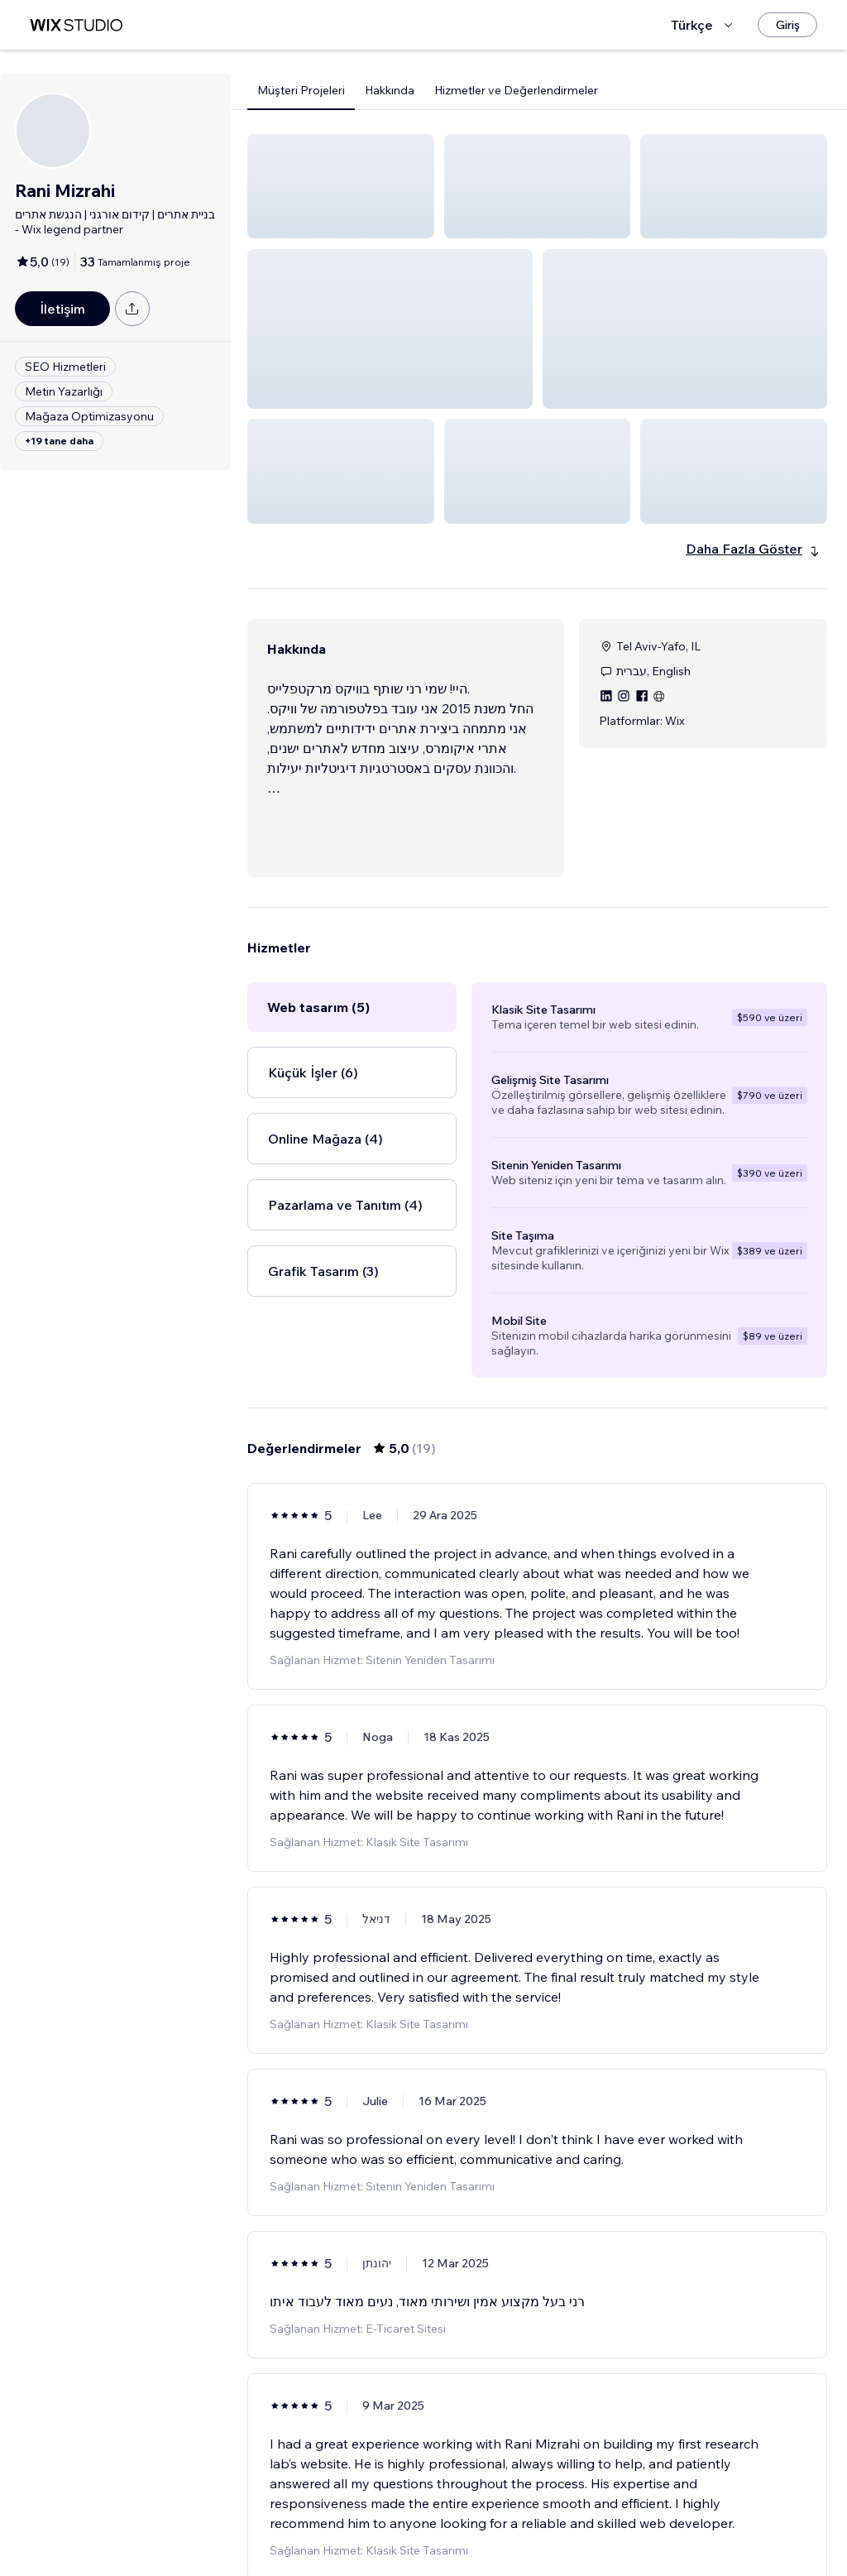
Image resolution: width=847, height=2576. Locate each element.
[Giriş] (787, 24)
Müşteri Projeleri (301, 90)
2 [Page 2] (522, 2530)
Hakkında (389, 90)
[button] (340, 186)
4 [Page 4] (582, 2530)
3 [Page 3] (552, 2530)
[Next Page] (612, 2530)
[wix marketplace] (76, 25)
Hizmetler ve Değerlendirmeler (516, 90)
